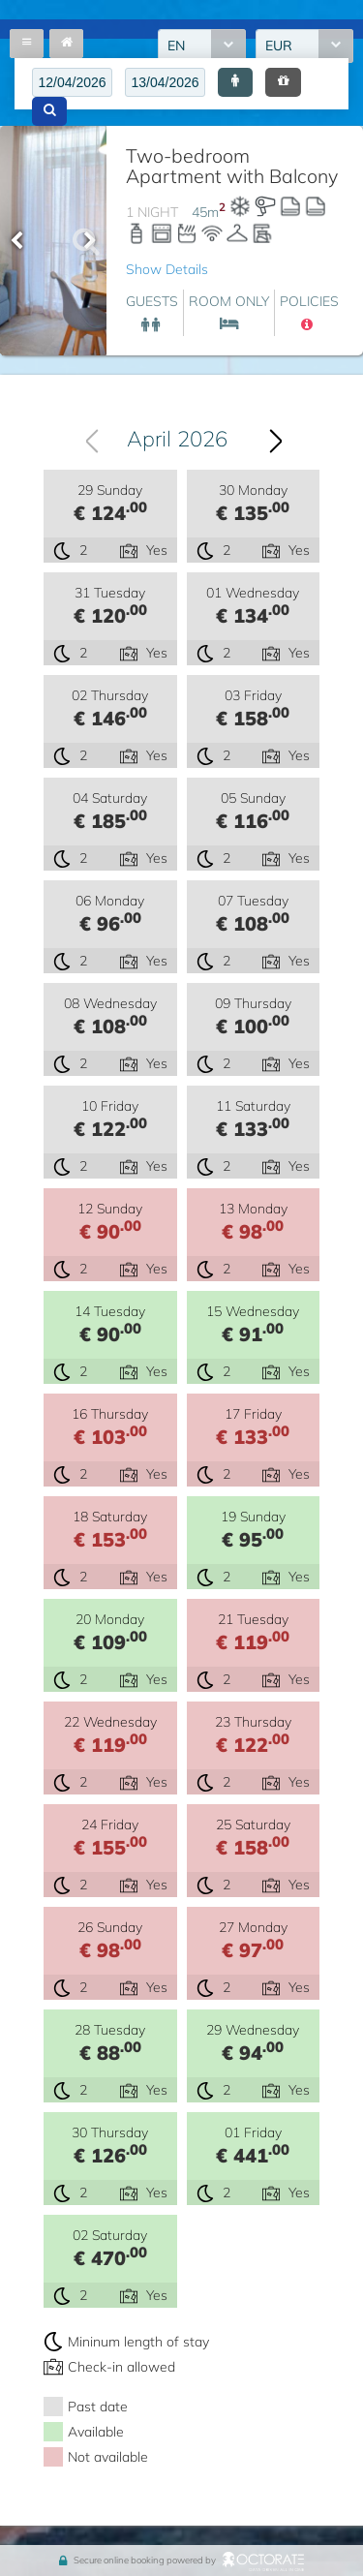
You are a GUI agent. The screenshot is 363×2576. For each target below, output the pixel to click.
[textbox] (72, 82)
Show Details (167, 269)
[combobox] (176, 439)
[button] (235, 82)
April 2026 (177, 438)
